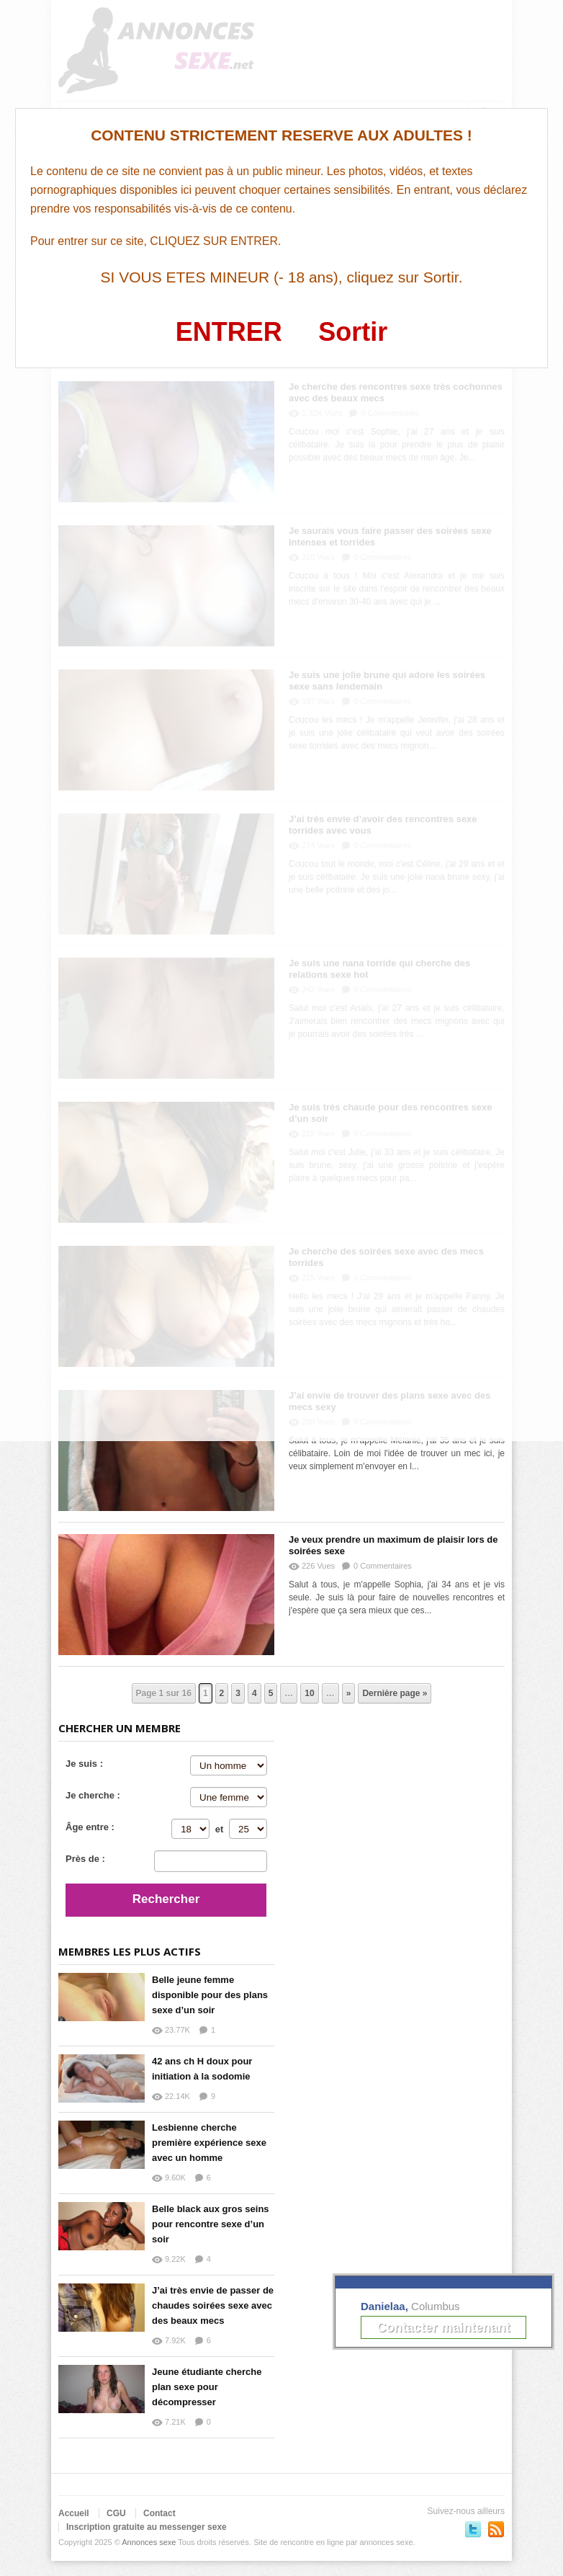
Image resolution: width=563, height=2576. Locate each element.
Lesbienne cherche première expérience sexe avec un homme (209, 2142)
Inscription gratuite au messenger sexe (146, 2527)
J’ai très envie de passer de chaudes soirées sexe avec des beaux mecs (213, 2305)
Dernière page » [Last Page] (394, 1693)
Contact (159, 2513)
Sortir (352, 332)
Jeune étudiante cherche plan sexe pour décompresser (206, 2386)
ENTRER (229, 332)
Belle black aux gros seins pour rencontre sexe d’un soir (210, 2224)
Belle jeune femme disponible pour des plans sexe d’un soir (210, 1994)
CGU (116, 2513)
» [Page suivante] (348, 1693)
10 (309, 1693)
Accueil (73, 2513)
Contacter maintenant (443, 2327)
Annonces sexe (149, 2542)
